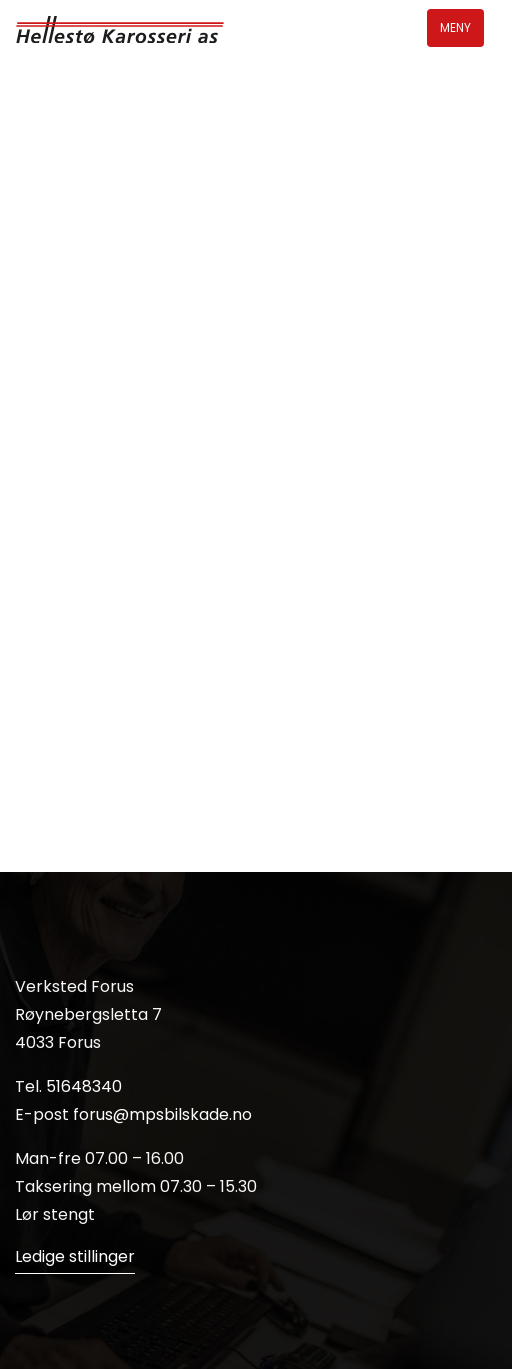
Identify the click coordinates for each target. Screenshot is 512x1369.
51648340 (84, 1086)
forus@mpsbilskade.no (162, 1114)
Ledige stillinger (75, 1256)
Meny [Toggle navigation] (455, 27)
